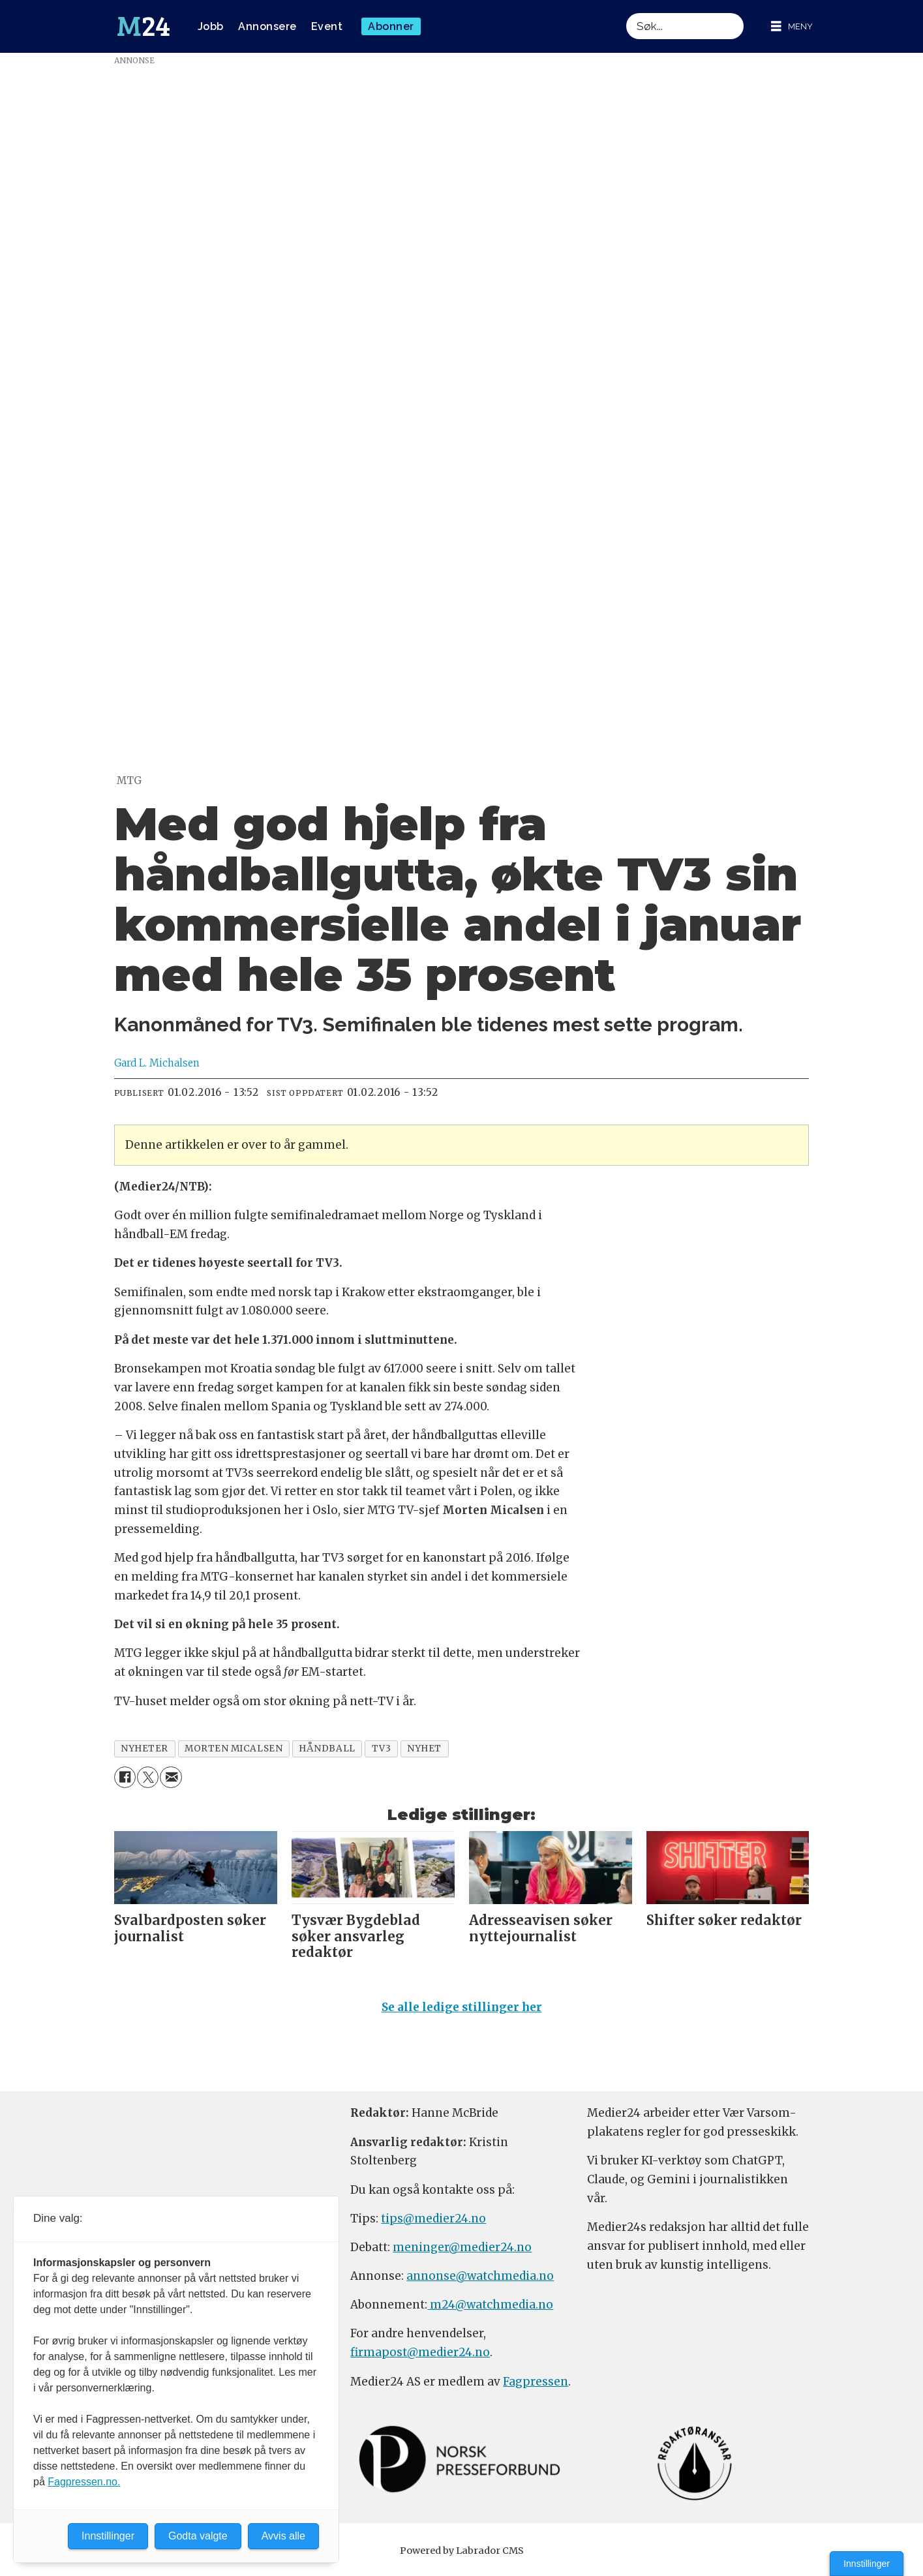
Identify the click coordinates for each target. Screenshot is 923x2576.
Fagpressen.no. (84, 2481)
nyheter (144, 1748)
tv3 (381, 1748)
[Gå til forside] (143, 27)
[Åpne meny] (792, 26)
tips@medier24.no (433, 2224)
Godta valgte (198, 2535)
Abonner (391, 26)
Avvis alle (283, 2535)
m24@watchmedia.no (490, 2310)
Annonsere (267, 26)
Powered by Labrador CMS (462, 2556)
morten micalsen (233, 1748)
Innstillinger (866, 2563)
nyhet (424, 1748)
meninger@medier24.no (462, 2253)
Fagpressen (535, 2387)
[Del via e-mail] (170, 1777)
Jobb (211, 26)
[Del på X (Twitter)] (148, 1777)
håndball (327, 1748)
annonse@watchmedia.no (480, 2282)
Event (327, 26)
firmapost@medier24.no (420, 2358)
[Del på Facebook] (125, 1777)
